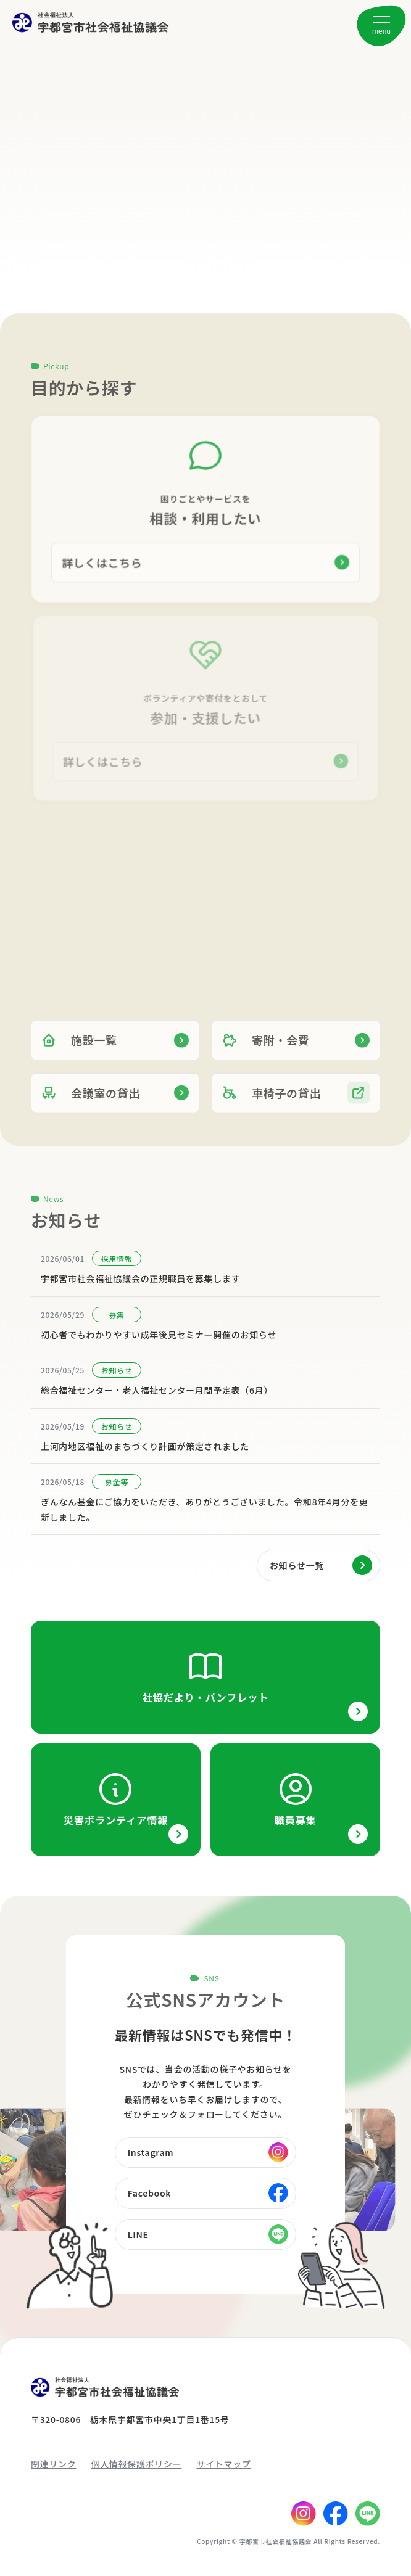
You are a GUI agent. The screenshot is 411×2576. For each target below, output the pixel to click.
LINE (138, 2234)
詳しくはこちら (103, 562)
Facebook (150, 2193)
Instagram (151, 2152)
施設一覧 (79, 1050)
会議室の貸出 (90, 1103)
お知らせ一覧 (297, 1565)
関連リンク (54, 2464)
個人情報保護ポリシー (136, 2464)
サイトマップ (223, 2464)
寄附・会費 (266, 1050)
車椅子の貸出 (271, 1103)
